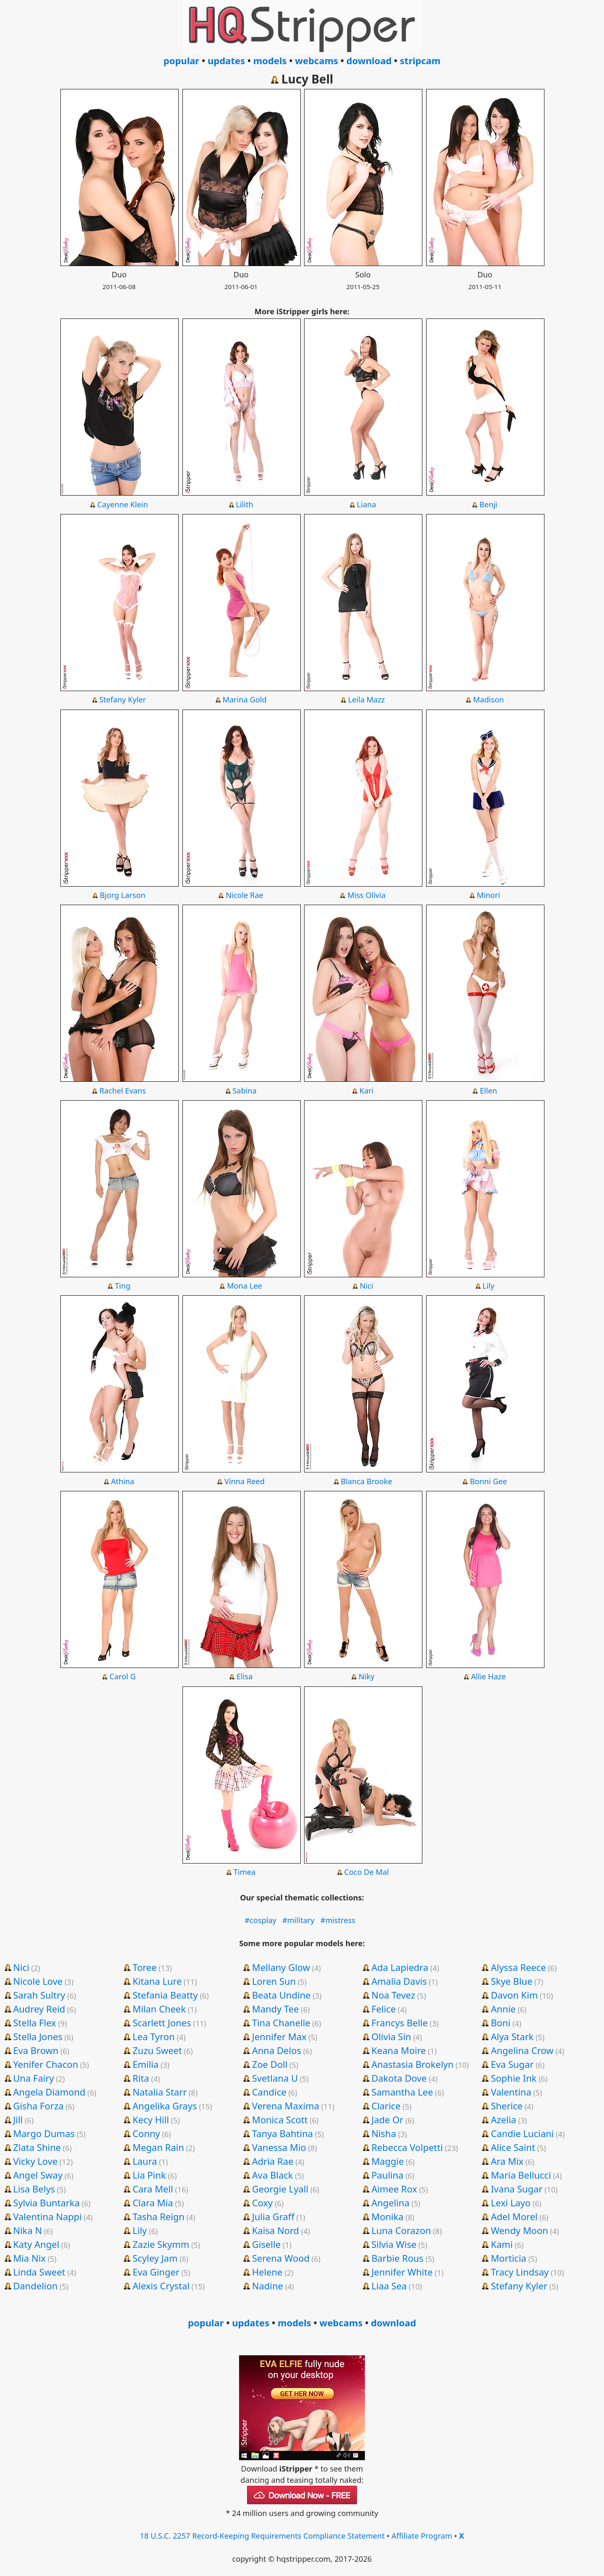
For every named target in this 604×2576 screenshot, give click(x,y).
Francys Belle (399, 2022)
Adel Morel (514, 2216)
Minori (488, 895)
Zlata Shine (37, 2147)
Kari (366, 1091)
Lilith (244, 504)
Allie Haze (488, 1676)
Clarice (386, 2105)
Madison (488, 699)
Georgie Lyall (280, 2188)
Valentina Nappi (47, 2216)
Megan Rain (158, 2147)
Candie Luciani (522, 2133)
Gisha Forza (38, 2105)
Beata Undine (281, 1995)
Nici (366, 1286)
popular (181, 60)
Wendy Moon (519, 2230)
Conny (146, 2133)
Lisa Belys (34, 2188)
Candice (269, 2091)
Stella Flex (34, 2022)
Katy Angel (36, 2244)
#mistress (338, 1920)
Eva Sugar (512, 2064)
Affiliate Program (421, 2536)
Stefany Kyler (122, 699)
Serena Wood (281, 2258)
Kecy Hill (151, 2119)
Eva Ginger (156, 2271)
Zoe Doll (270, 2064)
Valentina (511, 2091)
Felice (383, 2008)
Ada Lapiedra (399, 1967)
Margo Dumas (44, 2133)
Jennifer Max (279, 2036)
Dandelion (35, 2285)
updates (226, 60)
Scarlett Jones (162, 2022)
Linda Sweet (39, 2271)
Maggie (387, 2161)
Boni (500, 2022)
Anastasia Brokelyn (412, 2064)
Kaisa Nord (275, 2230)
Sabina (244, 1091)
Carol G (122, 1676)
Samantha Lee (402, 2091)
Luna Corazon (401, 2230)
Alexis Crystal (161, 2285)
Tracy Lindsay (520, 2271)
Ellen (488, 1091)
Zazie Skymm (161, 2244)
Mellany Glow (281, 1967)
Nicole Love (37, 1981)
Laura (145, 2161)
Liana (366, 504)
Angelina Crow (522, 2050)
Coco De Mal (366, 1872)
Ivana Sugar (516, 2188)
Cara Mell (153, 2188)
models (270, 60)
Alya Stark (512, 2036)
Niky (367, 1676)
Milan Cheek (159, 2008)
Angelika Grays (165, 2105)
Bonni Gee (488, 1481)
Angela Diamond (49, 2091)
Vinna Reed (244, 1481)
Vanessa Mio (279, 2147)
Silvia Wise (393, 2244)
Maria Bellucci (521, 2175)
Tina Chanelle (281, 2022)
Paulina (387, 2175)
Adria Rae (273, 2161)
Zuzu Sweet (157, 2050)
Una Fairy (33, 2078)
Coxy (262, 2202)
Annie (503, 2008)
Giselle (266, 2244)
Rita (141, 2078)
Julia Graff (273, 2216)
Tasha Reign (159, 2216)
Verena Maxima (285, 2105)
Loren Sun (274, 1981)
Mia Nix (29, 2258)
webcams (316, 60)
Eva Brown (35, 2050)
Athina (122, 1481)
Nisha (383, 2133)
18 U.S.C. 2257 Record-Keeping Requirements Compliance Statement (262, 2536)
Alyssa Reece (518, 1967)
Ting (122, 1286)
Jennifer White (401, 2271)
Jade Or (387, 2119)
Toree (144, 1967)
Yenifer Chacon (45, 2064)
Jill (18, 2119)
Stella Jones (37, 2036)
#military (298, 1920)
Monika (387, 2216)
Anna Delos (276, 2050)
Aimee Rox (394, 2188)
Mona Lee (244, 1286)
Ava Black (272, 2175)
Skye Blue (511, 1981)
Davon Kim (514, 1995)
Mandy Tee (275, 2008)
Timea (244, 1872)
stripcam (420, 60)
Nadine (267, 2285)
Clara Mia (153, 2202)
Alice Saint (513, 2147)
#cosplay (260, 1920)
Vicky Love (35, 2161)
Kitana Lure (157, 1981)
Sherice (507, 2105)
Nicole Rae (244, 895)
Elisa (245, 1676)
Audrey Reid (39, 2008)
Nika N (27, 2230)
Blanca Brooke (366, 1481)
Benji (488, 504)
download (369, 60)
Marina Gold (244, 699)
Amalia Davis (399, 1981)
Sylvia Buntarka (46, 2202)
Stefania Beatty (165, 1995)
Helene (267, 2271)
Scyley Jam (155, 2258)
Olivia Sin (391, 2036)
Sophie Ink (513, 2078)
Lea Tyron (154, 2036)
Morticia (508, 2258)
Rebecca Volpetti (407, 2147)
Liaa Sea (388, 2285)
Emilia (146, 2064)
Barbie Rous (397, 2258)
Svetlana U (275, 2078)
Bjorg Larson (123, 895)
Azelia (503, 2119)
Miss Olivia (366, 895)
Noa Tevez (393, 1995)
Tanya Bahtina (282, 2133)
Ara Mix (507, 2161)
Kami (502, 2244)
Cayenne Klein (122, 504)
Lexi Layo (511, 2202)
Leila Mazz (366, 699)
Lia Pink (149, 2175)
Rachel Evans (122, 1091)
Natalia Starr (160, 2091)
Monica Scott (280, 2119)
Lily (488, 1286)
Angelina (390, 2202)
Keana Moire (398, 2050)
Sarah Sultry (39, 1995)
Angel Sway (37, 2175)
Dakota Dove (399, 2078)
